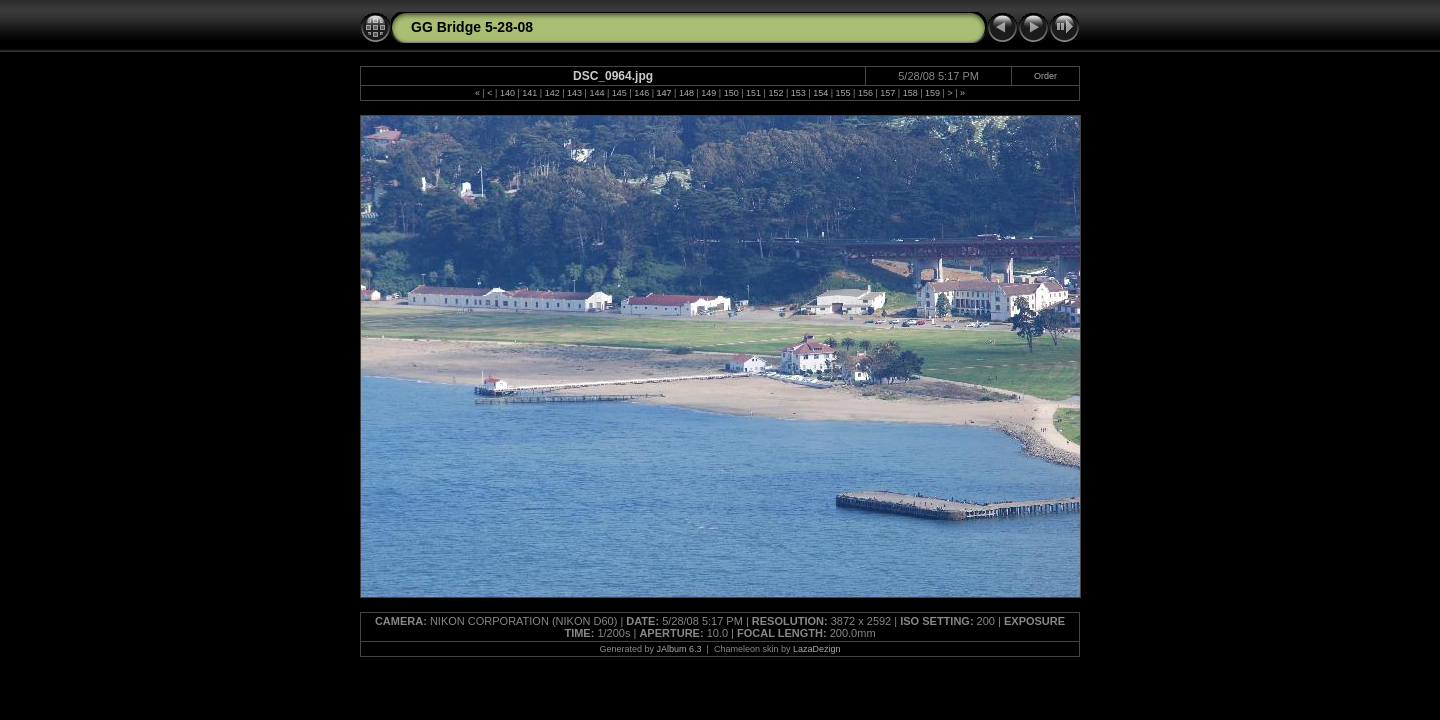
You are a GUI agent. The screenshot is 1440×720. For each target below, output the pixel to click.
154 (820, 93)
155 (843, 93)
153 (798, 93)
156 (865, 93)
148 (686, 93)
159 (932, 93)
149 (708, 93)
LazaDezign (817, 649)
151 (753, 93)
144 (596, 93)
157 (887, 93)
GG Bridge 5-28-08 (472, 27)
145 (619, 93)
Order (1045, 76)
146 (641, 93)
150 (731, 93)
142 (552, 93)
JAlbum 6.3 (679, 649)
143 (574, 93)
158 (910, 93)
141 (529, 93)
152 (775, 93)
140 (507, 93)
